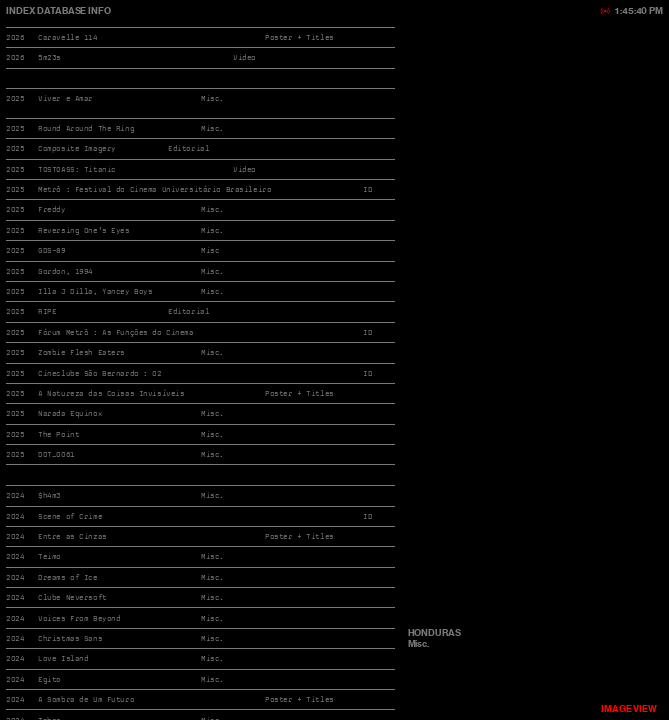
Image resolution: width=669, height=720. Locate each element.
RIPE (47, 311)
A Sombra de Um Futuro (86, 699)
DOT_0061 (56, 454)
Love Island (63, 658)
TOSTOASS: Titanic (77, 169)
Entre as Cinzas (72, 536)
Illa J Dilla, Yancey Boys (95, 291)
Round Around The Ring (86, 128)
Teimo (49, 556)
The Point (58, 434)
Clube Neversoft (72, 597)
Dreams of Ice (67, 577)
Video (244, 169)
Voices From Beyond (79, 618)
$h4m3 (49, 495)
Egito (49, 679)
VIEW (629, 708)
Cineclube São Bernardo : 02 (99, 373)
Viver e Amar (65, 98)
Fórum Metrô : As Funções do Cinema (116, 332)
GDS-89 (51, 250)
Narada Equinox (70, 413)
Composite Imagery (77, 148)
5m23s (49, 57)
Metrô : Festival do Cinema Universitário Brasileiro (154, 189)
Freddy (51, 209)
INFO (98, 10)
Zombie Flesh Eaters (81, 352)
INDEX (20, 10)
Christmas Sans (70, 638)
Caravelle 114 (67, 37)
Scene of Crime (70, 516)
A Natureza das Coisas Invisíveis (111, 393)
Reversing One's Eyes (83, 230)
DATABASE (61, 10)
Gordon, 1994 (65, 271)
